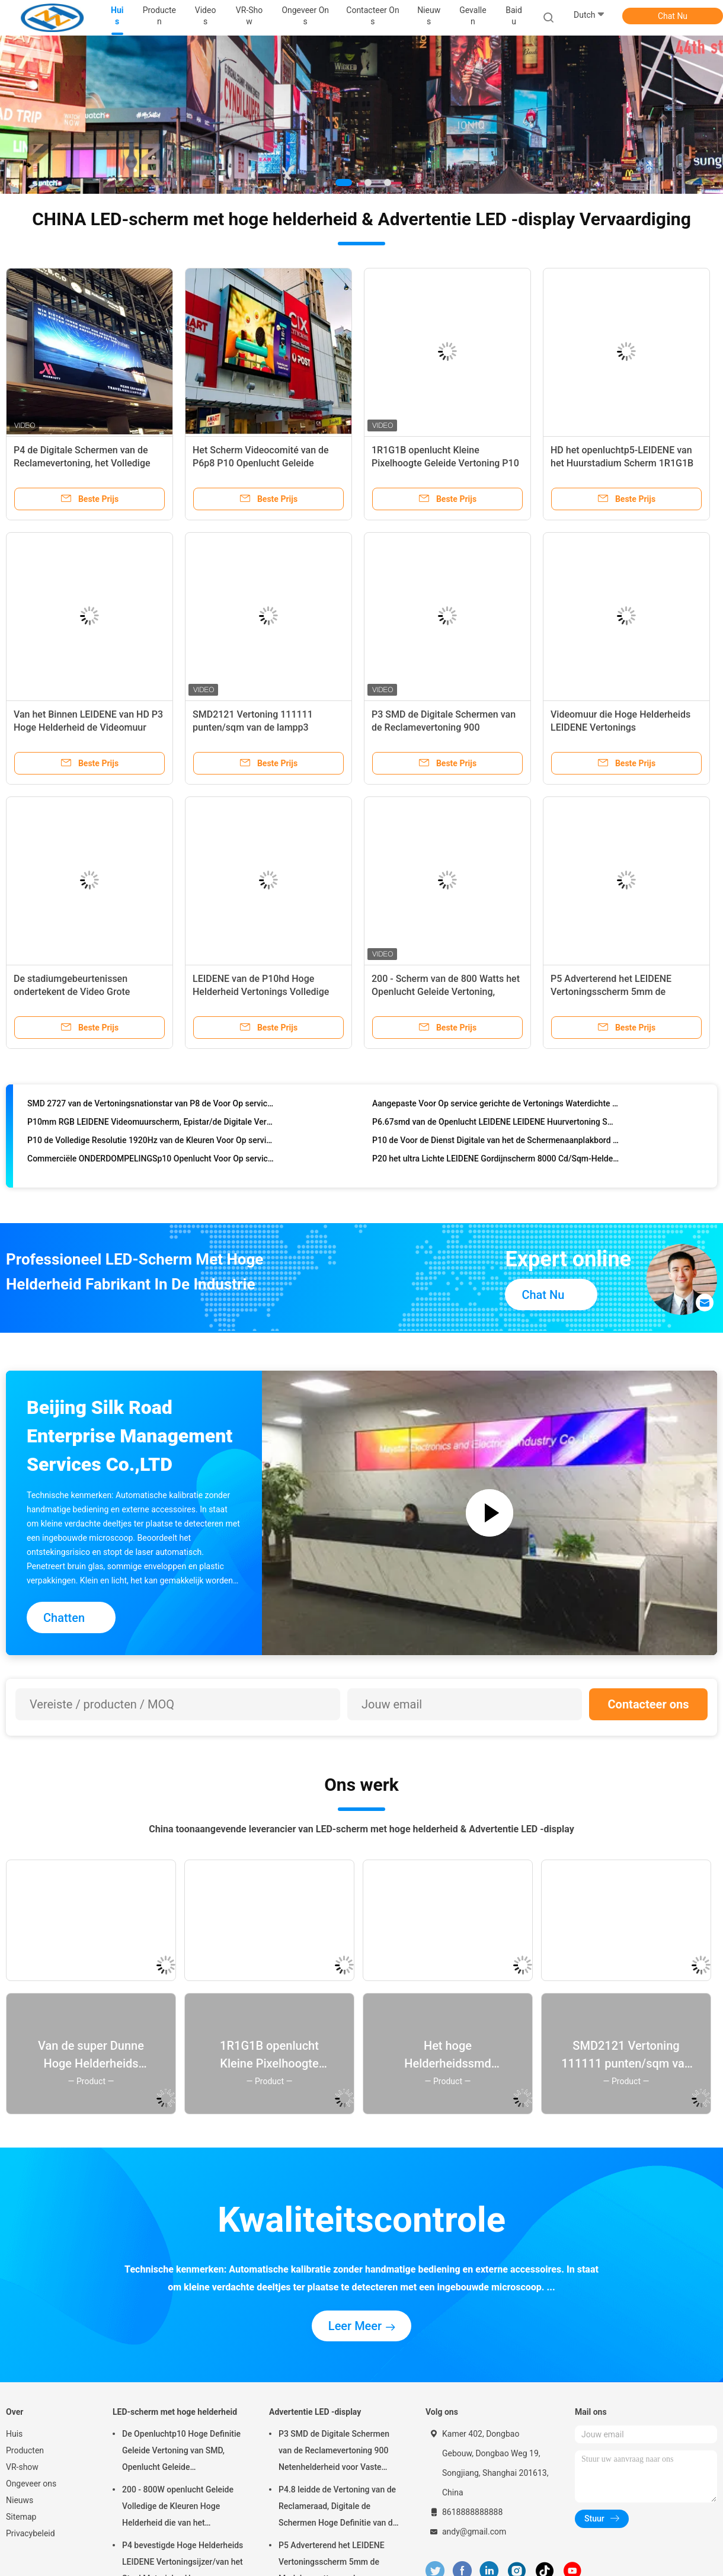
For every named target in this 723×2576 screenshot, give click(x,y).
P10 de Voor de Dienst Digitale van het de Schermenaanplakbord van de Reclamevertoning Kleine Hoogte (495, 1148)
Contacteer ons (648, 1704)
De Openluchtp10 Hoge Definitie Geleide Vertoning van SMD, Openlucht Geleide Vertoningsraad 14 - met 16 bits (181, 2452)
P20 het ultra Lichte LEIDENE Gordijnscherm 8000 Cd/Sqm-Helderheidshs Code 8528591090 (495, 1166)
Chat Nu (672, 16)
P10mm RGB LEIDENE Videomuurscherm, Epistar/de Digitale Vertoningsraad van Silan (150, 1129)
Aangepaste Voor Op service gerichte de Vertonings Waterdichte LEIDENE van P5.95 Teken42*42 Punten (495, 1111)
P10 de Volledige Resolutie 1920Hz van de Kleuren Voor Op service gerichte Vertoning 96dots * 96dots (150, 1148)
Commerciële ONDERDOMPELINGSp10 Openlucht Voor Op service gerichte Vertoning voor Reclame (150, 1166)
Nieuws (19, 2500)
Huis (14, 2434)
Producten (25, 2450)
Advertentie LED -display (315, 2412)
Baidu (514, 15)
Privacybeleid (30, 2533)
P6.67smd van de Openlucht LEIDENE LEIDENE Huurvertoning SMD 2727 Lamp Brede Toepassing (495, 1129)
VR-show (22, 2467)
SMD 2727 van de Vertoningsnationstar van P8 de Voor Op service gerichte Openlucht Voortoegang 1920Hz (150, 1111)
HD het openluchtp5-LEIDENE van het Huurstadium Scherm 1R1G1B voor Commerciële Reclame (622, 463)
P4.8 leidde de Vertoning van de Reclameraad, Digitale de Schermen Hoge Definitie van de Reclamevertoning (338, 2508)
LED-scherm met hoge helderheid (175, 2412)
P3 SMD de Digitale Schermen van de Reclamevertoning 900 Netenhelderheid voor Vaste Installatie (334, 2452)
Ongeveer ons (31, 2483)
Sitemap (21, 2516)
